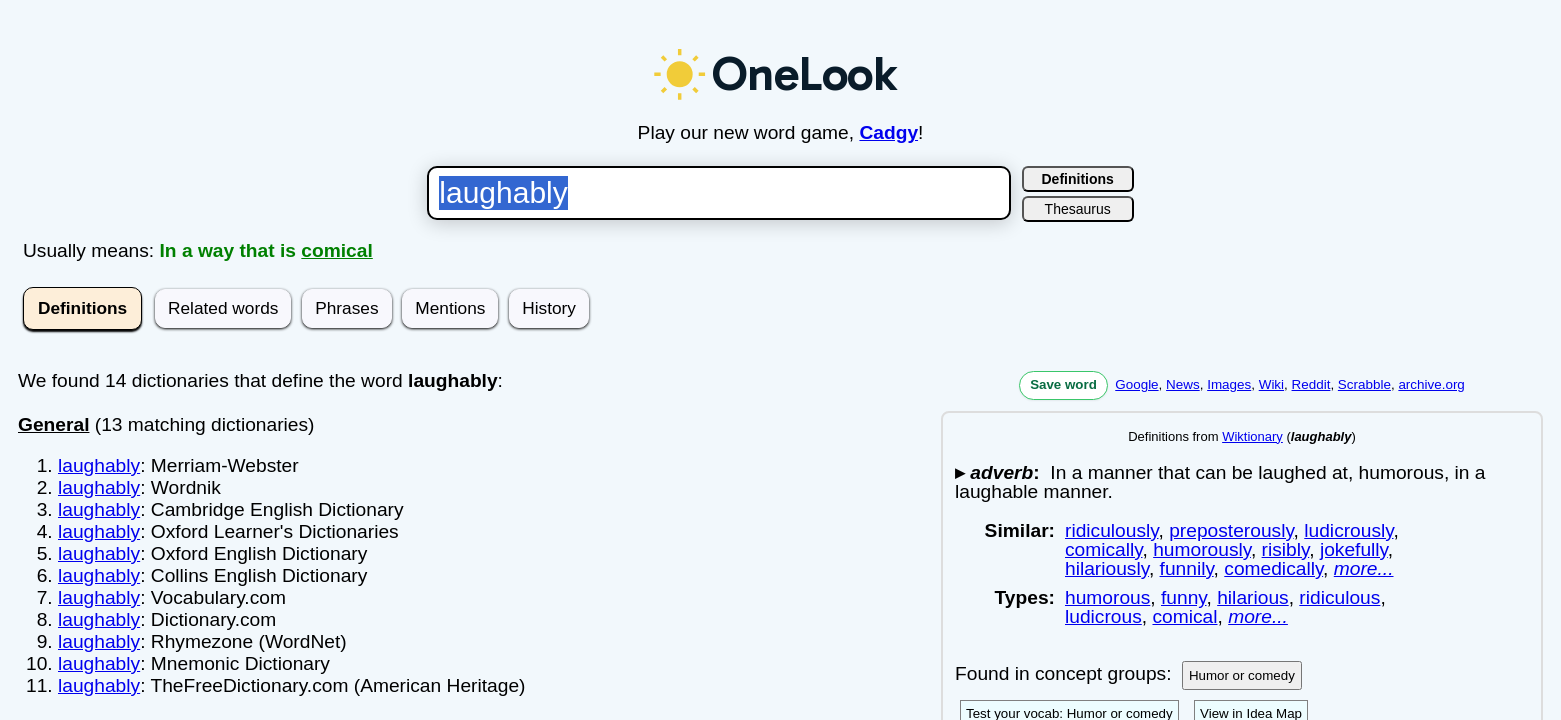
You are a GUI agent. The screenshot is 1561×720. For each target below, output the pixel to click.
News (1183, 384)
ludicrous (1103, 616)
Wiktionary (1252, 436)
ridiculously (1111, 530)
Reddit (1311, 384)
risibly (1286, 549)
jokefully (1354, 549)
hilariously (1107, 568)
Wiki (1271, 384)
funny (1184, 597)
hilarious (1252, 597)
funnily (1187, 568)
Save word (1063, 384)
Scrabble (1364, 384)
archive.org (1431, 384)
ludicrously (1348, 530)
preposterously (1231, 530)
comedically (1273, 568)
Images (1229, 384)
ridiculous (1339, 597)
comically (1103, 549)
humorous (1107, 597)
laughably (99, 465)
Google (1136, 384)
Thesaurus (1078, 209)
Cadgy (888, 132)
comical (336, 250)
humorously (1202, 549)
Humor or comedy (1242, 675)
